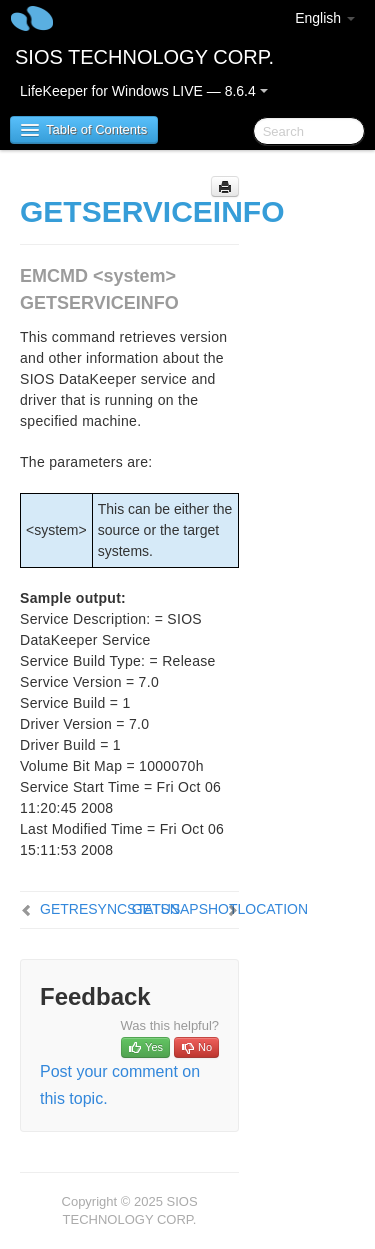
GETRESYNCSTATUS (110, 909)
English (325, 18)
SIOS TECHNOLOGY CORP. (144, 57)
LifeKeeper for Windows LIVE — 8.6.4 (144, 91)
